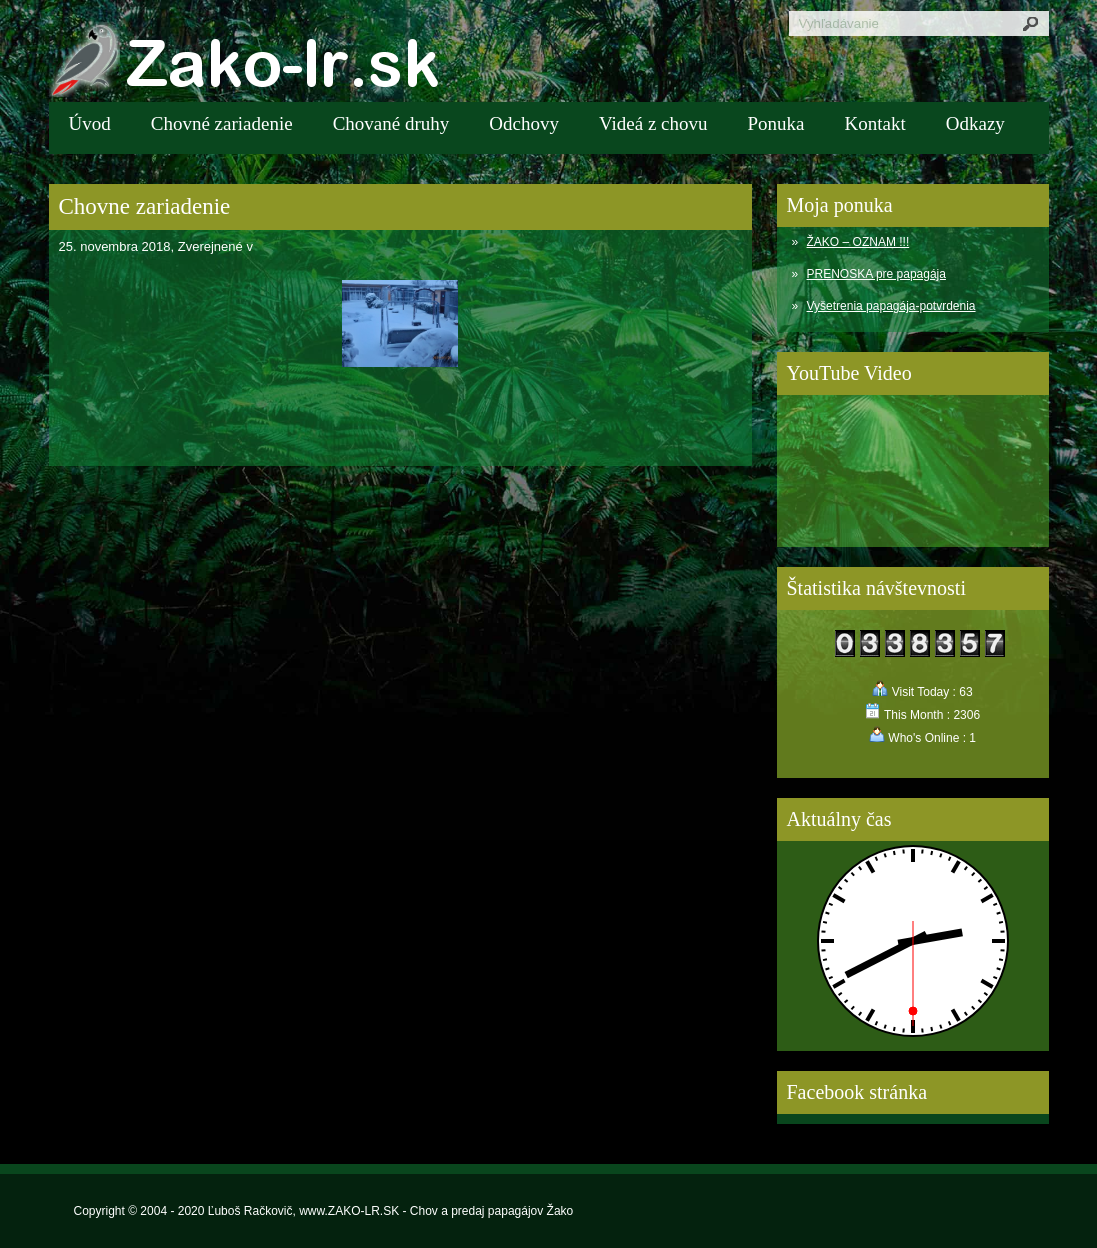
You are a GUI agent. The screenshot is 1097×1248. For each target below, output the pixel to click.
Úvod (90, 123)
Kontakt (875, 123)
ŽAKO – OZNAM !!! (858, 242)
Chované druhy (391, 123)
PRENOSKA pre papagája (876, 274)
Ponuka (776, 123)
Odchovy (524, 123)
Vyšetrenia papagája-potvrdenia (891, 306)
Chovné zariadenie (222, 123)
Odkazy (975, 123)
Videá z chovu (653, 123)
